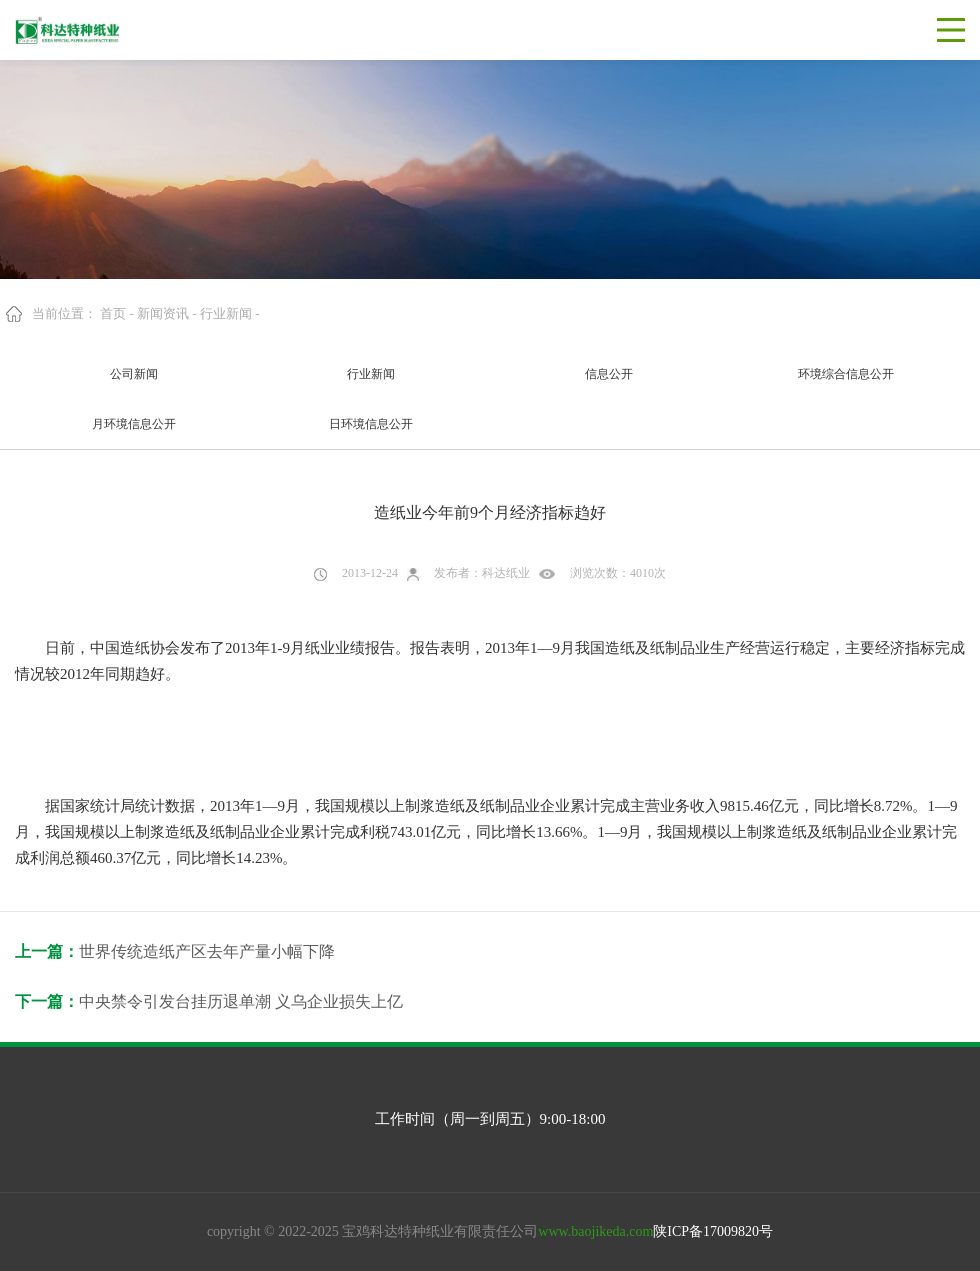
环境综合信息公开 (846, 374)
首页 (113, 313)
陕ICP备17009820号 (713, 1231)
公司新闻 (134, 374)
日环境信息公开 (371, 424)
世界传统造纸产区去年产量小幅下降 (207, 951)
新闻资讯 (163, 313)
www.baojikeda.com (595, 1231)
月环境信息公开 (134, 424)
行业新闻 (226, 313)
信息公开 (609, 374)
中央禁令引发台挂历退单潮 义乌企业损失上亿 (241, 1001)
